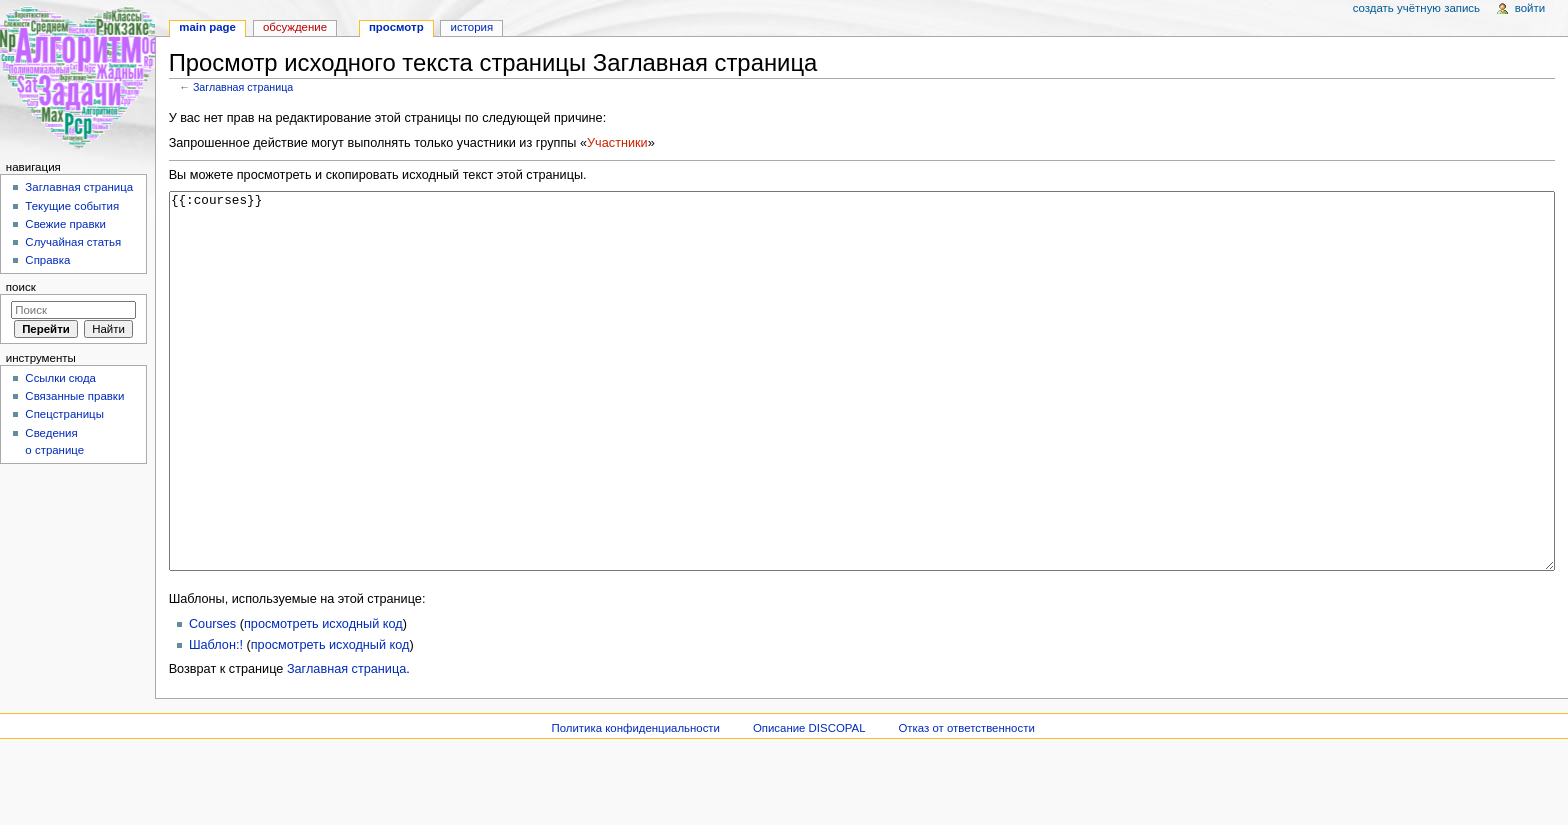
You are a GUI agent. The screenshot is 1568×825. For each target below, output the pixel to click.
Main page (207, 27)
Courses (212, 699)
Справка (47, 260)
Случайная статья (73, 242)
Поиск (21, 287)
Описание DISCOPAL (809, 803)
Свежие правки (65, 224)
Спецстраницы (64, 414)
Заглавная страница (243, 87)
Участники (617, 143)
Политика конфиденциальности (635, 803)
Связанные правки (74, 396)
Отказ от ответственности (966, 803)
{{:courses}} (862, 418)
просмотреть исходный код (323, 699)
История (472, 27)
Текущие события (72, 206)
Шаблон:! (216, 720)
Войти (1530, 8)
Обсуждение (295, 27)
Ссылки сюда (60, 378)
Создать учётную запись (1416, 8)
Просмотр (396, 27)
